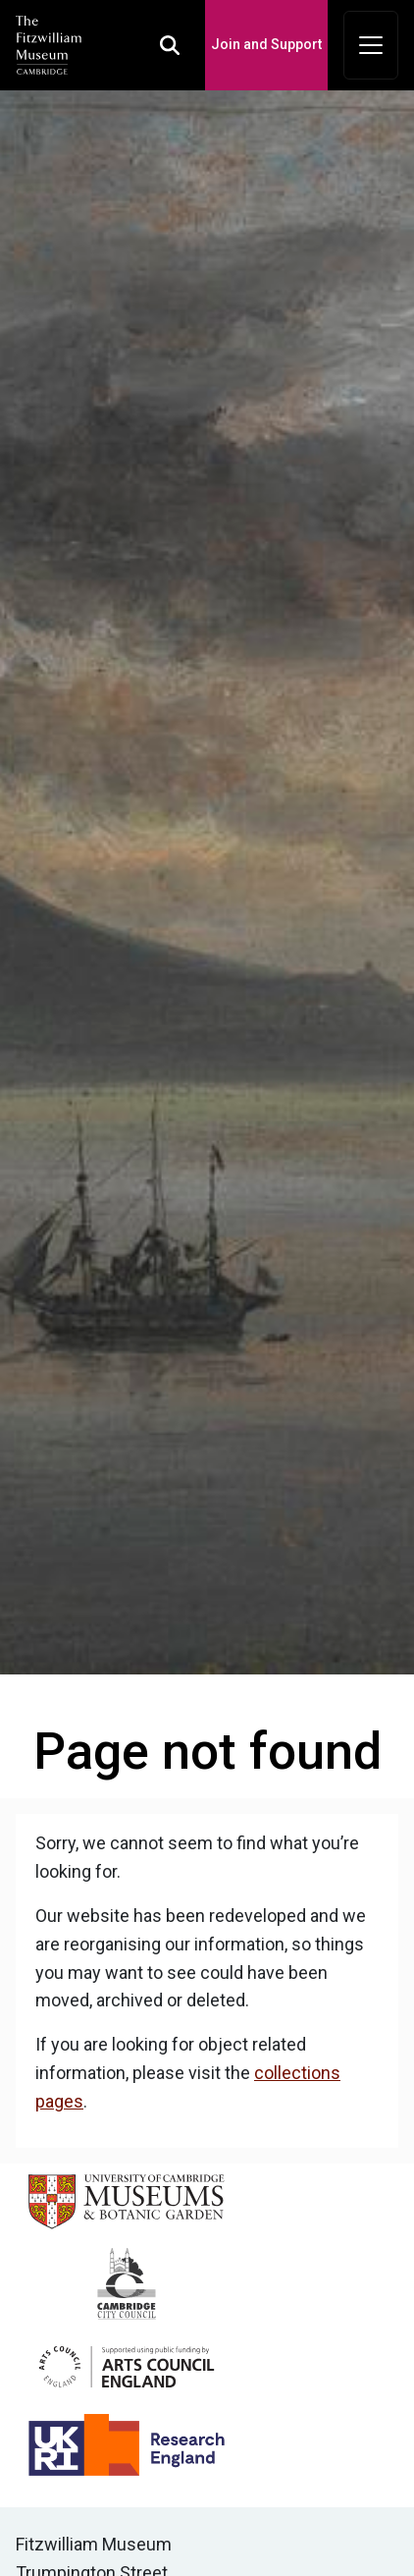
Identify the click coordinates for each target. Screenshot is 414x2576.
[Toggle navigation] (370, 45)
